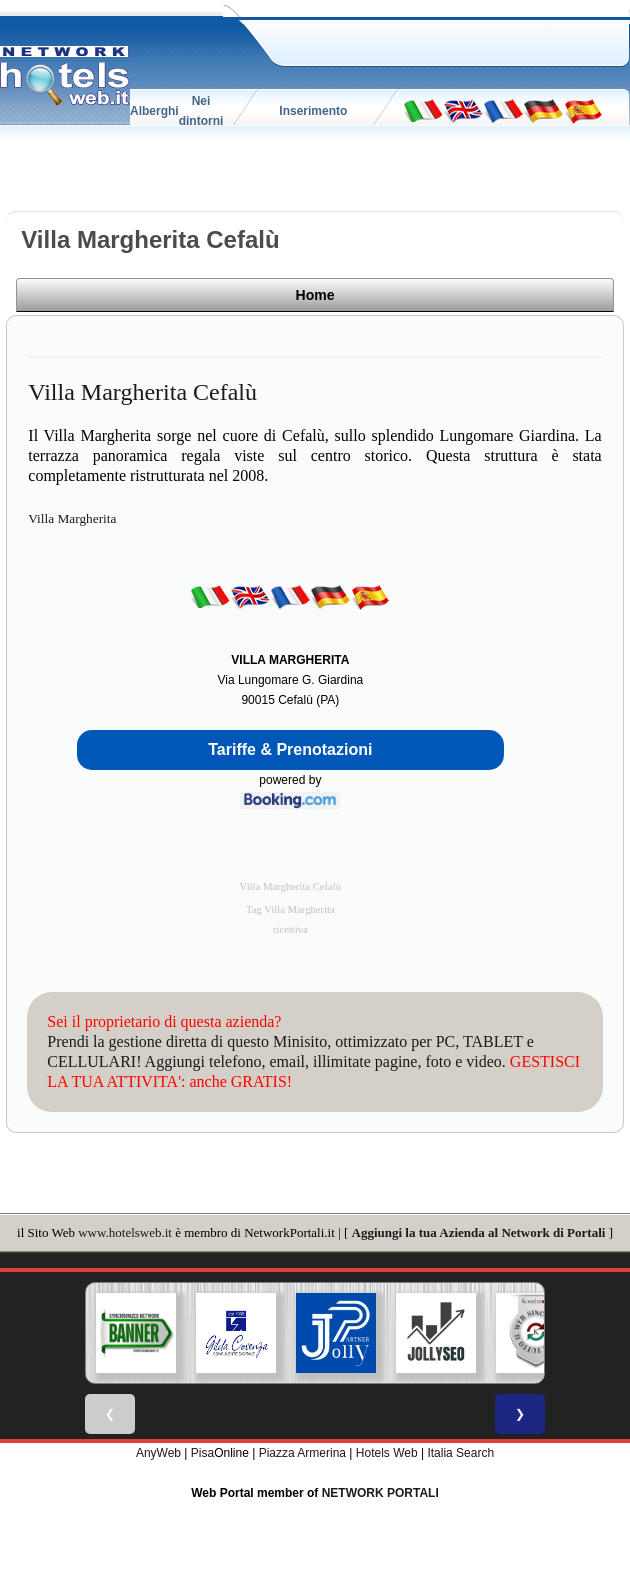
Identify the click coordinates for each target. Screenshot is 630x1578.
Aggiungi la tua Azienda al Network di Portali (479, 1230)
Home (553, 298)
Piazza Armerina (302, 1451)
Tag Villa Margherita (290, 907)
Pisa (202, 1451)
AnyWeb (158, 1451)
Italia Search (460, 1451)
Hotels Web (387, 1451)
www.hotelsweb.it (125, 1230)
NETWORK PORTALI (380, 1491)
